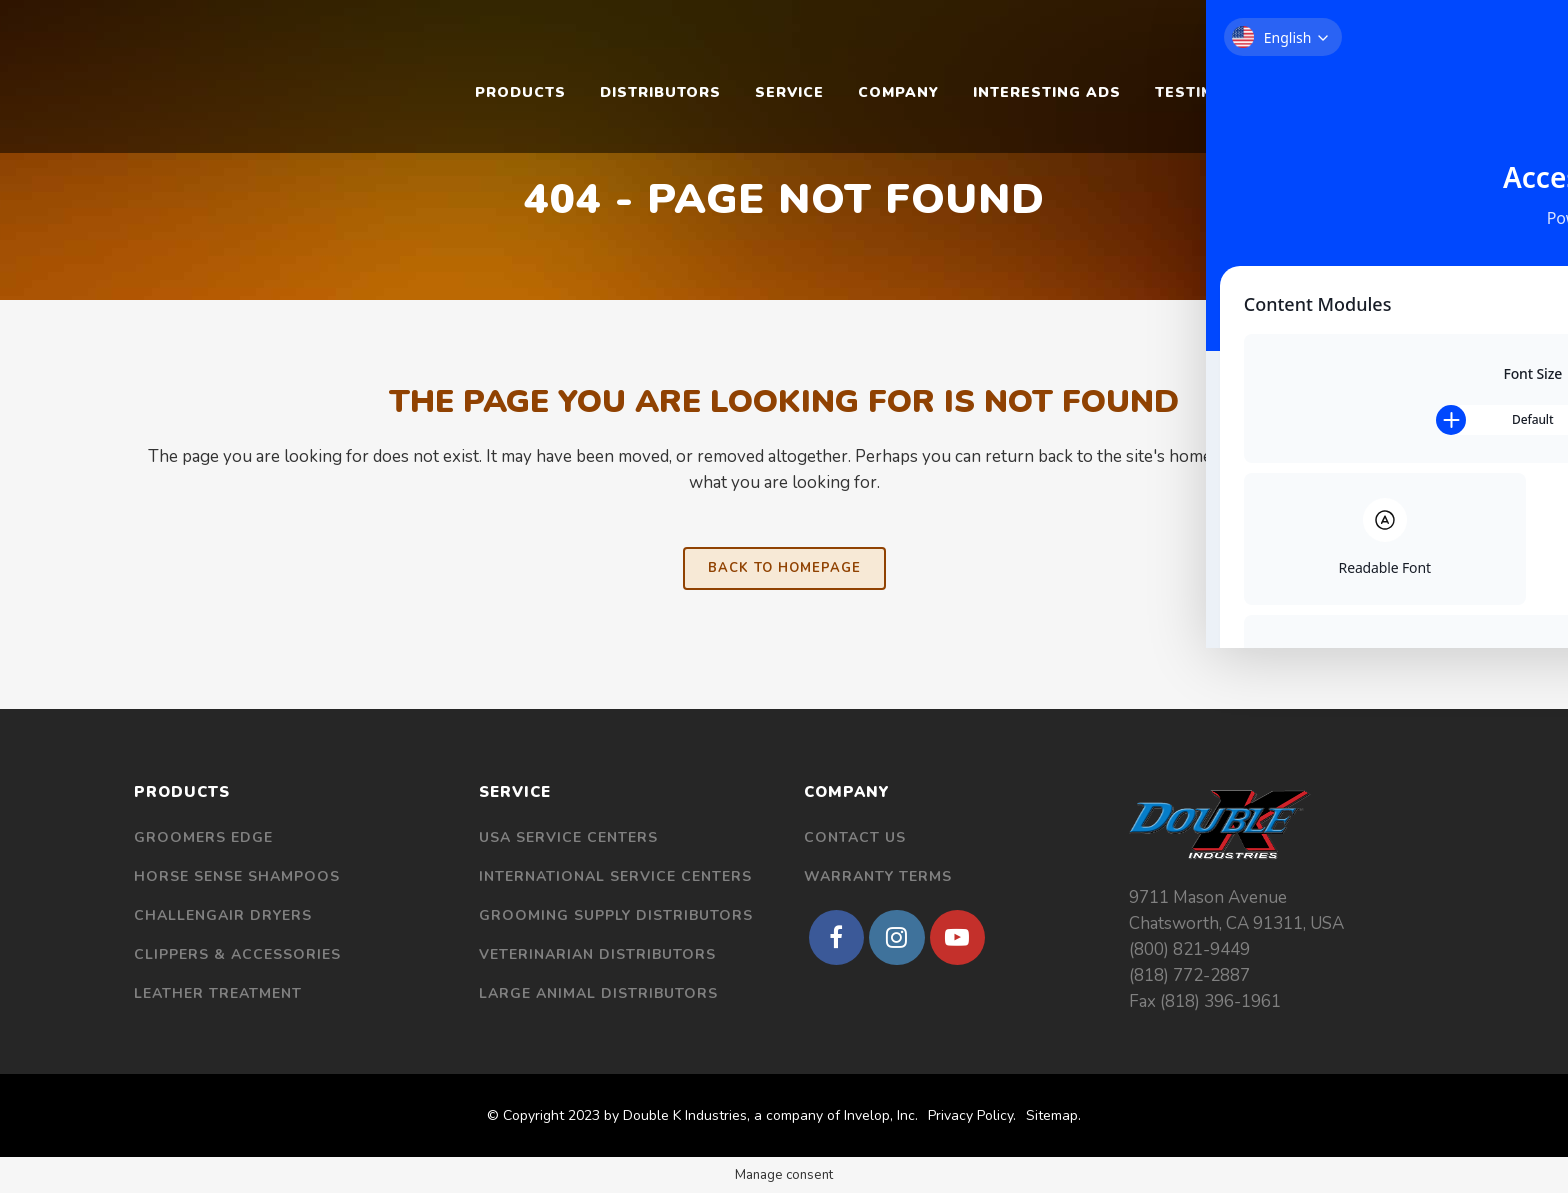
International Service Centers (615, 876)
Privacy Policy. (972, 1115)
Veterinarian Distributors (597, 954)
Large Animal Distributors (598, 993)
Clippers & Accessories (237, 954)
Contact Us (855, 837)
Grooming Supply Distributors (616, 915)
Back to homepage (784, 568)
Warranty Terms (878, 876)
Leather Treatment (218, 993)
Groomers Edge (203, 837)
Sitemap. (1053, 1115)
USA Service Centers (568, 837)
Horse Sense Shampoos (237, 876)
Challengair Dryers (223, 915)
